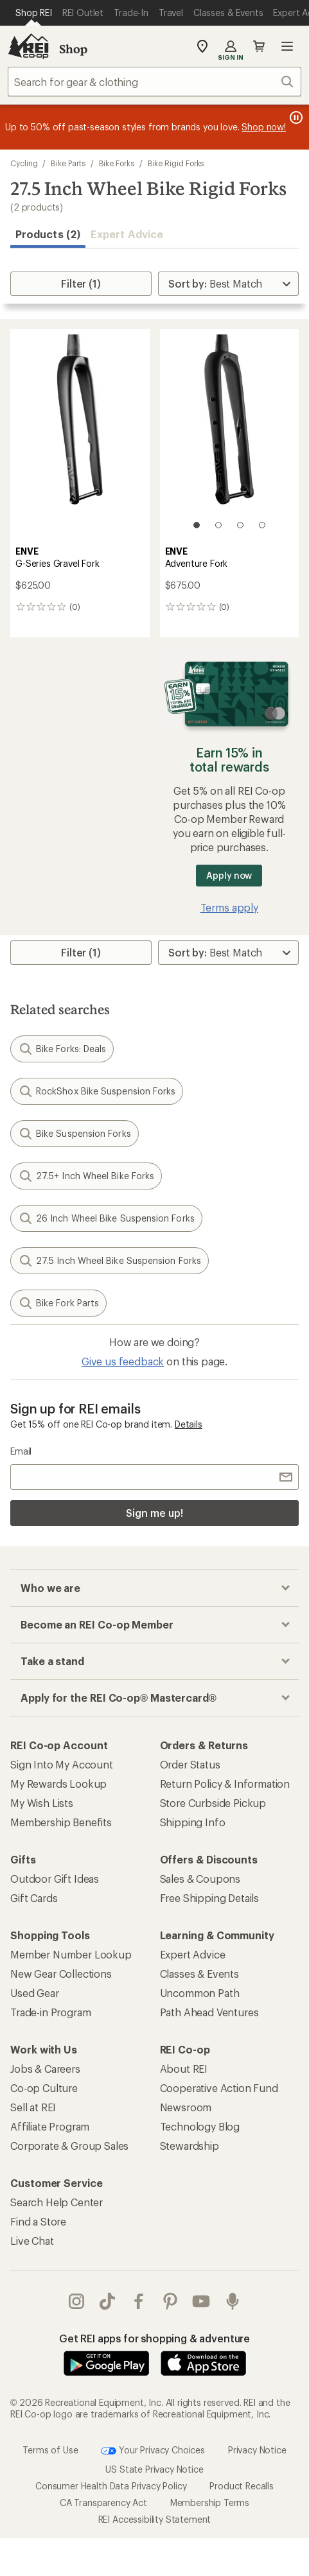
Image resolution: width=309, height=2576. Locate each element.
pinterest (170, 2301)
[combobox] (154, 81)
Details (188, 1424)
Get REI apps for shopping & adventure (154, 2338)
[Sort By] (228, 284)
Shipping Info (192, 1822)
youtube (201, 2301)
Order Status (190, 1764)
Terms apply (229, 907)
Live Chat (32, 2241)
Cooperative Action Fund (219, 2088)
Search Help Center (56, 2202)
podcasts (232, 2301)
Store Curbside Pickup (213, 1803)
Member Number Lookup (71, 1954)
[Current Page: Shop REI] (33, 13)
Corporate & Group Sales (69, 2145)
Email (20, 1451)
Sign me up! (154, 1513)
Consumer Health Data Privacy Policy (110, 2485)
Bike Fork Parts (58, 1303)
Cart (259, 46)
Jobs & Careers (45, 2068)
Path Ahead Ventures (209, 2012)
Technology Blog (200, 2126)
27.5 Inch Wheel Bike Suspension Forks (109, 1260)
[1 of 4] (196, 525)
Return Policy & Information (225, 1783)
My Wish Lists (41, 1803)
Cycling (23, 163)
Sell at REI (33, 2107)
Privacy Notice (257, 2449)
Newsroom (186, 2107)
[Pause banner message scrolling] (295, 117)
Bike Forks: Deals (62, 1049)
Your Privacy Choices (153, 2451)
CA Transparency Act (103, 2502)
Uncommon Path (200, 1993)
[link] (80, 435)
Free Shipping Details (210, 1898)
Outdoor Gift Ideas (54, 1878)
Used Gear (34, 1993)
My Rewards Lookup (58, 1783)
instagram (76, 2301)
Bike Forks (116, 163)
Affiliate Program (49, 2126)
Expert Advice (127, 234)
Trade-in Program (50, 2012)
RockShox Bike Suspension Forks (96, 1091)
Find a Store (38, 2221)
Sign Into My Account (61, 1764)
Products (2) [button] (47, 234)
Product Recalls (241, 2485)
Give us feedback (123, 1361)
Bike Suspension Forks (74, 1133)
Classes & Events (199, 1973)
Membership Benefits (61, 1822)
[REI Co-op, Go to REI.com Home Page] (28, 46)
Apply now (229, 875)
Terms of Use (50, 2449)
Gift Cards (33, 1898)
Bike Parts (68, 163)
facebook (138, 2301)
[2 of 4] (218, 525)
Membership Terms (209, 2502)
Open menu (287, 46)
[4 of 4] (262, 525)
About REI (184, 2068)
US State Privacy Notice (154, 2469)
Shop (73, 49)
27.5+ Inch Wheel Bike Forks (86, 1176)
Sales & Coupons (200, 1878)
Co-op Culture (44, 2088)
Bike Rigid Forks (176, 163)
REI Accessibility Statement (154, 2519)
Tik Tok (107, 2301)
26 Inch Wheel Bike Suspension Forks (106, 1218)
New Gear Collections (61, 1973)
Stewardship (189, 2145)
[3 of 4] (240, 525)
